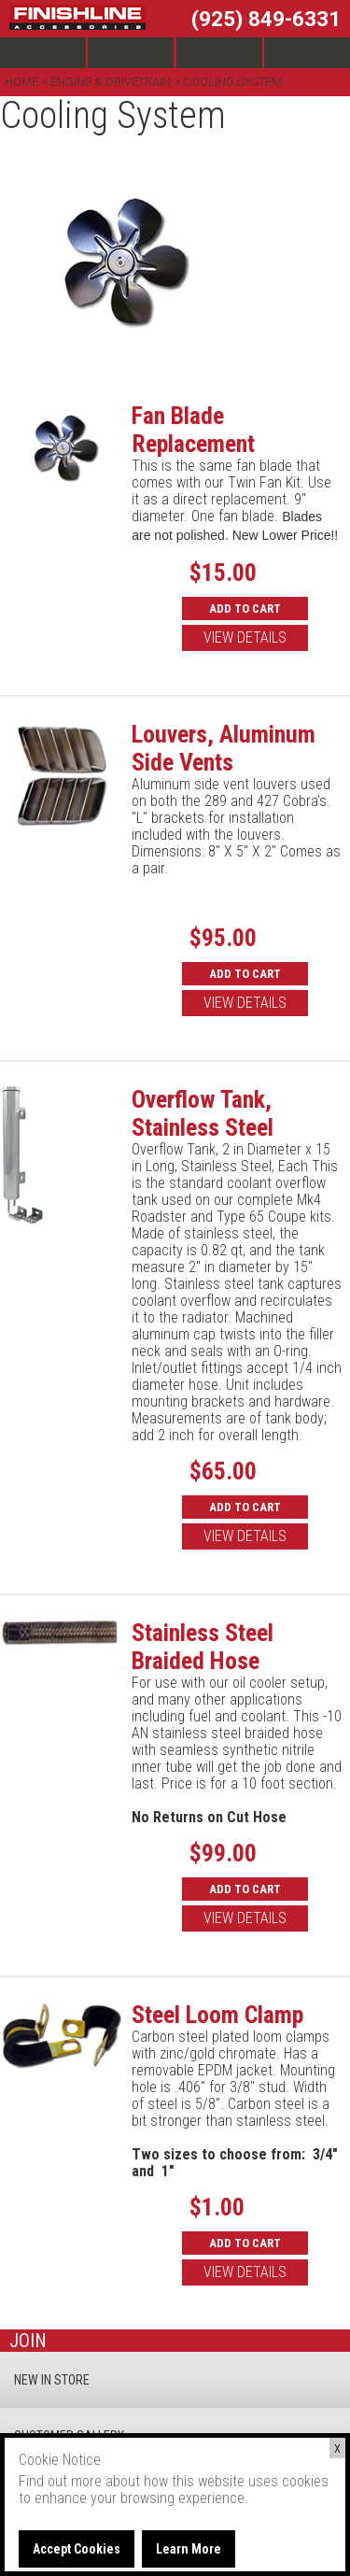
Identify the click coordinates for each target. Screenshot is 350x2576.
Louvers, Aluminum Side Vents (223, 748)
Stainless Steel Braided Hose (202, 1647)
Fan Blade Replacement (193, 430)
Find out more (60, 2481)
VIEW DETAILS (245, 637)
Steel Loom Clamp (217, 2015)
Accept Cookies (76, 2548)
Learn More (188, 2548)
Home (23, 82)
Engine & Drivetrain (110, 82)
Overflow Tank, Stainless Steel (202, 1113)
